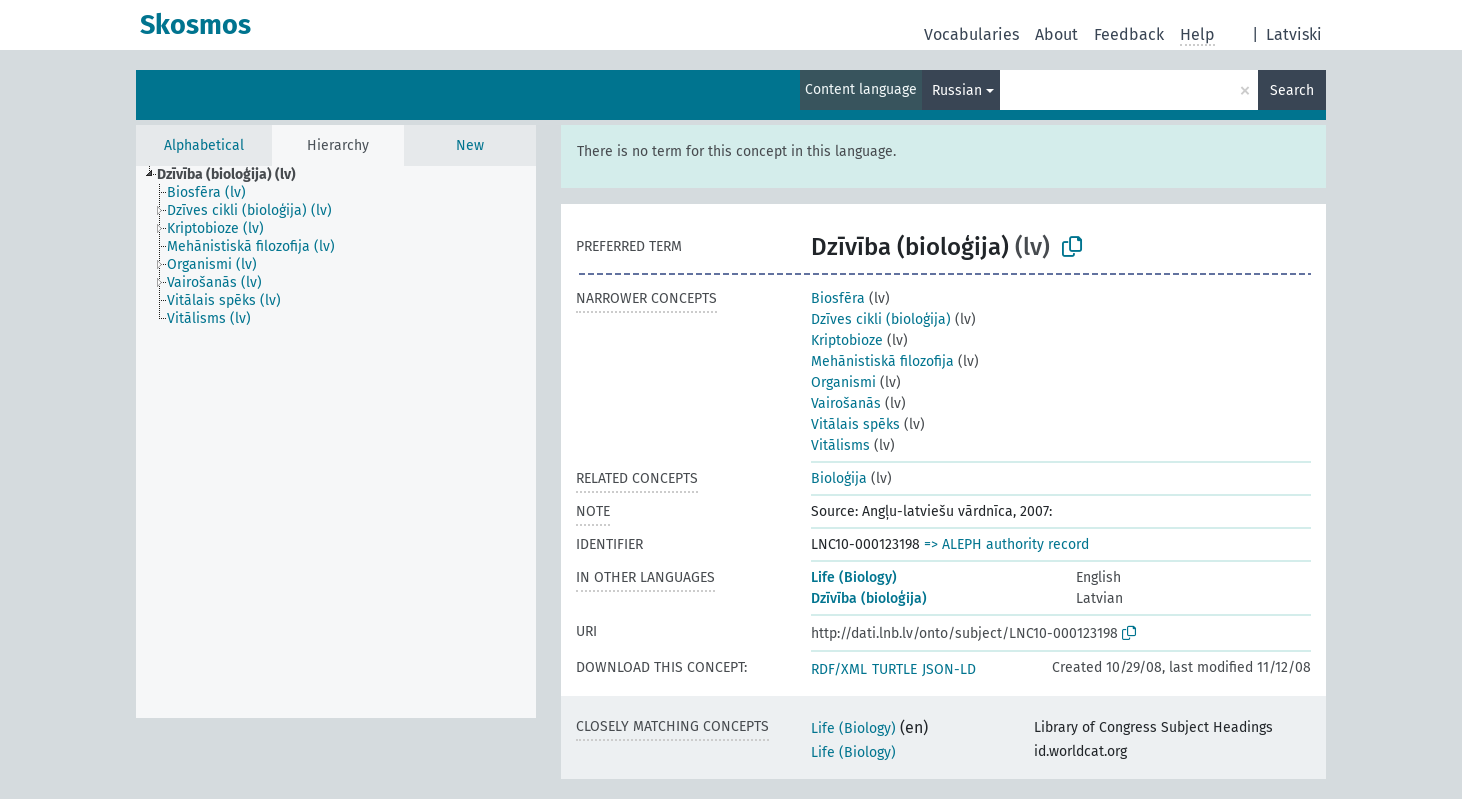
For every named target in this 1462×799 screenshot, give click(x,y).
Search (1292, 90)
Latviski (1294, 34)
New (470, 145)
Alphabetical (204, 145)
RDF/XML (839, 669)
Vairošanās (846, 403)
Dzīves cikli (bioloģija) (881, 319)
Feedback (1129, 34)
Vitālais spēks (855, 424)
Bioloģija (839, 478)
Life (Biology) (854, 577)
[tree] (336, 442)
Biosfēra (838, 298)
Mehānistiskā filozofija (882, 361)
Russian (957, 90)
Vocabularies (971, 34)
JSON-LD (949, 669)
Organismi (843, 382)
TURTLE (894, 669)
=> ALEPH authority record (1006, 544)
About (1056, 34)
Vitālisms (840, 445)
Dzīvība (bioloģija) (869, 598)
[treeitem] (235, 175)
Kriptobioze (847, 340)
